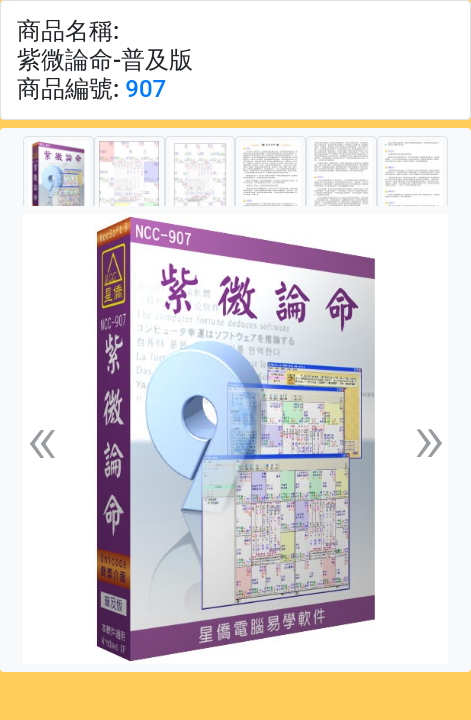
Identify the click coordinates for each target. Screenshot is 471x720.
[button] (42, 439)
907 (145, 89)
